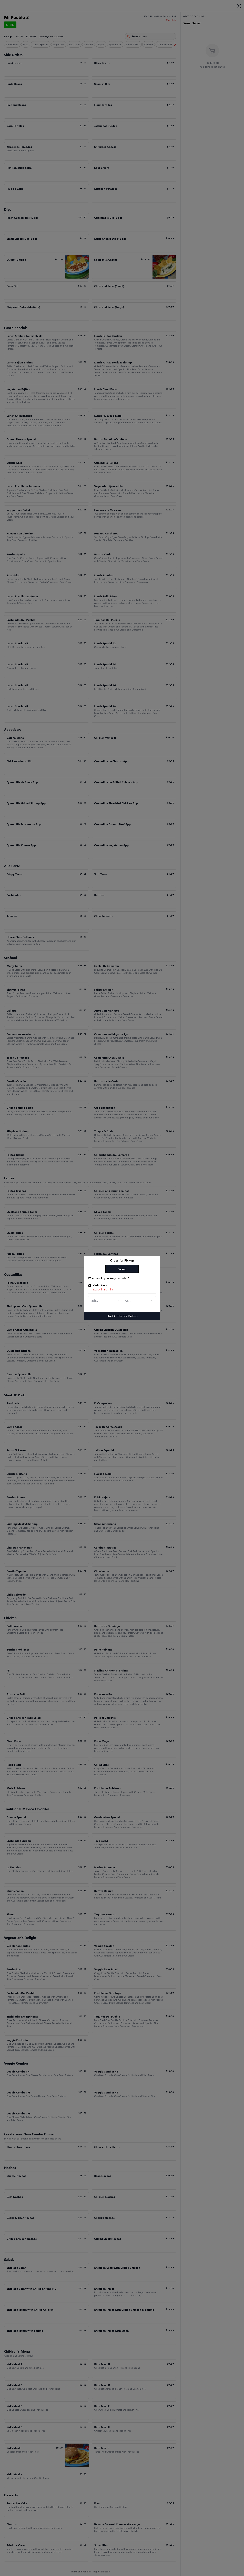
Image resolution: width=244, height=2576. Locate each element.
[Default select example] (104, 1300)
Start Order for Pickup (122, 1316)
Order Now (124, 1287)
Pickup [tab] (122, 1269)
